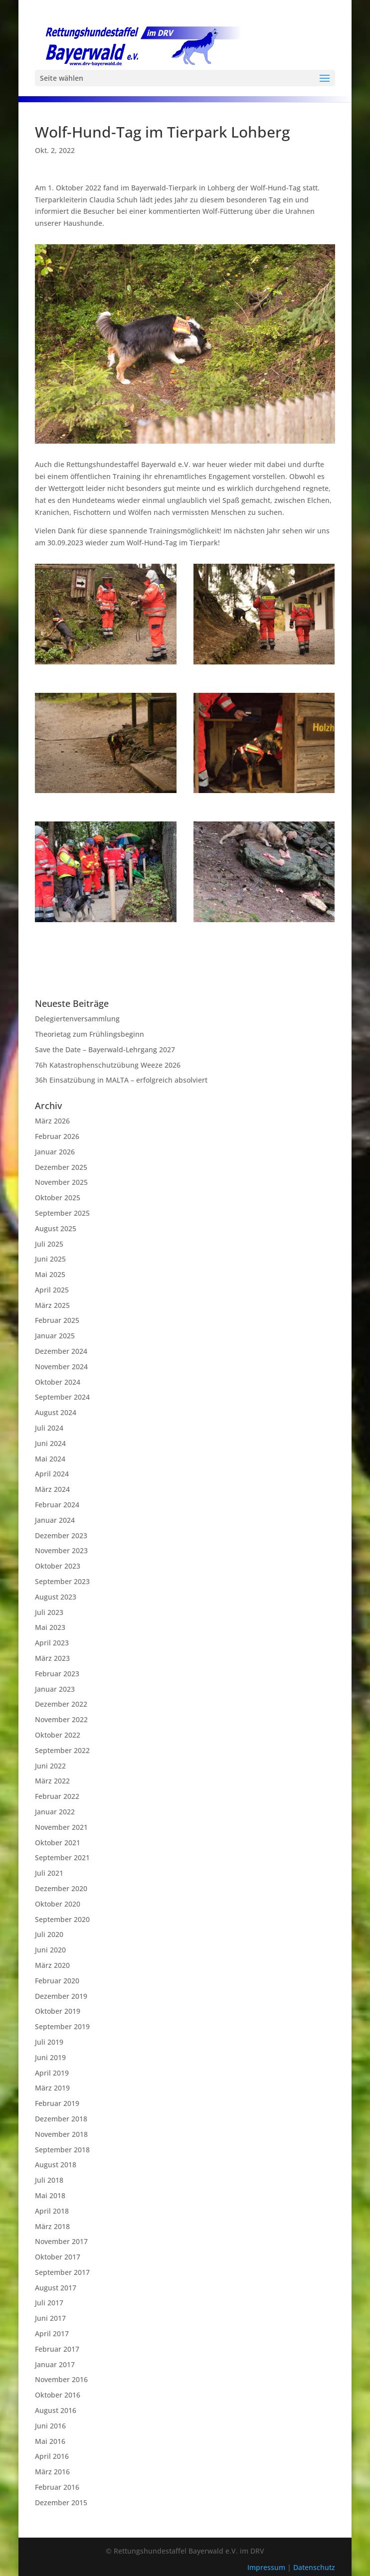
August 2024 (55, 1412)
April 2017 (52, 2333)
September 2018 (62, 2149)
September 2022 (62, 1750)
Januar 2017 (55, 2364)
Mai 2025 (50, 1274)
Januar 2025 (55, 1335)
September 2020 (62, 1919)
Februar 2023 (57, 1673)
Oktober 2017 (57, 2256)
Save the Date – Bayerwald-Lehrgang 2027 (105, 1049)
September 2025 (62, 1213)
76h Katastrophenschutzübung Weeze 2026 (108, 1065)
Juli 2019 (49, 2042)
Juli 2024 (49, 1428)
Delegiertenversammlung (77, 1018)
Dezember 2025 (61, 1167)
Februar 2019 (57, 2103)
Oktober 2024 (57, 1382)
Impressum (267, 2567)
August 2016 (55, 2410)
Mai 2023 (50, 1627)
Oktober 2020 (57, 1904)
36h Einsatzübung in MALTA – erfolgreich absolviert (121, 1080)
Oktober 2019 (57, 2011)
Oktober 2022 (57, 1735)
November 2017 (61, 2241)
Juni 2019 (50, 2057)
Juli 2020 (49, 1934)
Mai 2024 (50, 1458)
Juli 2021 (49, 1873)
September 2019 (62, 2026)
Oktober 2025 (57, 1197)
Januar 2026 (55, 1151)
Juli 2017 (49, 2302)
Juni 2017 (50, 2318)
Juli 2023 (49, 1612)
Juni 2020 (50, 1949)
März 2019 (52, 2088)
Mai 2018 (50, 2195)
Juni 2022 (50, 1766)
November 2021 (61, 1827)
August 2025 (55, 1228)
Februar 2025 (57, 1320)
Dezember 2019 (61, 1996)
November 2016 (61, 2379)
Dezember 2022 (61, 1704)
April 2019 (52, 2073)
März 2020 (52, 1965)
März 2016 (52, 2471)
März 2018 (52, 2226)
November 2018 (61, 2134)
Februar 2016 (57, 2487)
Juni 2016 (50, 2425)
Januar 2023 (55, 1689)
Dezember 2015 (61, 2502)
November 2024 (61, 1366)
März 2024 (52, 1489)
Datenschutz (314, 2567)
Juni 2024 (50, 1443)
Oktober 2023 (57, 1566)
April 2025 (52, 1289)
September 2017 (62, 2272)
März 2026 (52, 1121)
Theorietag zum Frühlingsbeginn (89, 1034)
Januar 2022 (55, 1811)
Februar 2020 (57, 1980)
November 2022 (61, 1719)
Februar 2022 (57, 1796)
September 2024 (62, 1397)
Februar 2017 (57, 2349)
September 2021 (62, 1857)
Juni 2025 (50, 1259)
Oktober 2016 (57, 2395)
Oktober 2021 (57, 1842)
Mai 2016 (50, 2441)
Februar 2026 (57, 1136)
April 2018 (52, 2211)
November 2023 (61, 1550)
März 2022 (52, 1780)
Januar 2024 (55, 1520)
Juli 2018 (49, 2180)
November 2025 (61, 1182)
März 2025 (52, 1305)
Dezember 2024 (61, 1351)
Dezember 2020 (61, 1888)
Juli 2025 (49, 1244)
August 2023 (55, 1597)
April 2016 (52, 2456)
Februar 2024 (57, 1504)
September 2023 (62, 1581)
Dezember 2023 (61, 1535)
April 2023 (52, 1642)
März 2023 (52, 1658)
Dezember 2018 (61, 2118)
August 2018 (55, 2164)
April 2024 (52, 1473)
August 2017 (55, 2287)
